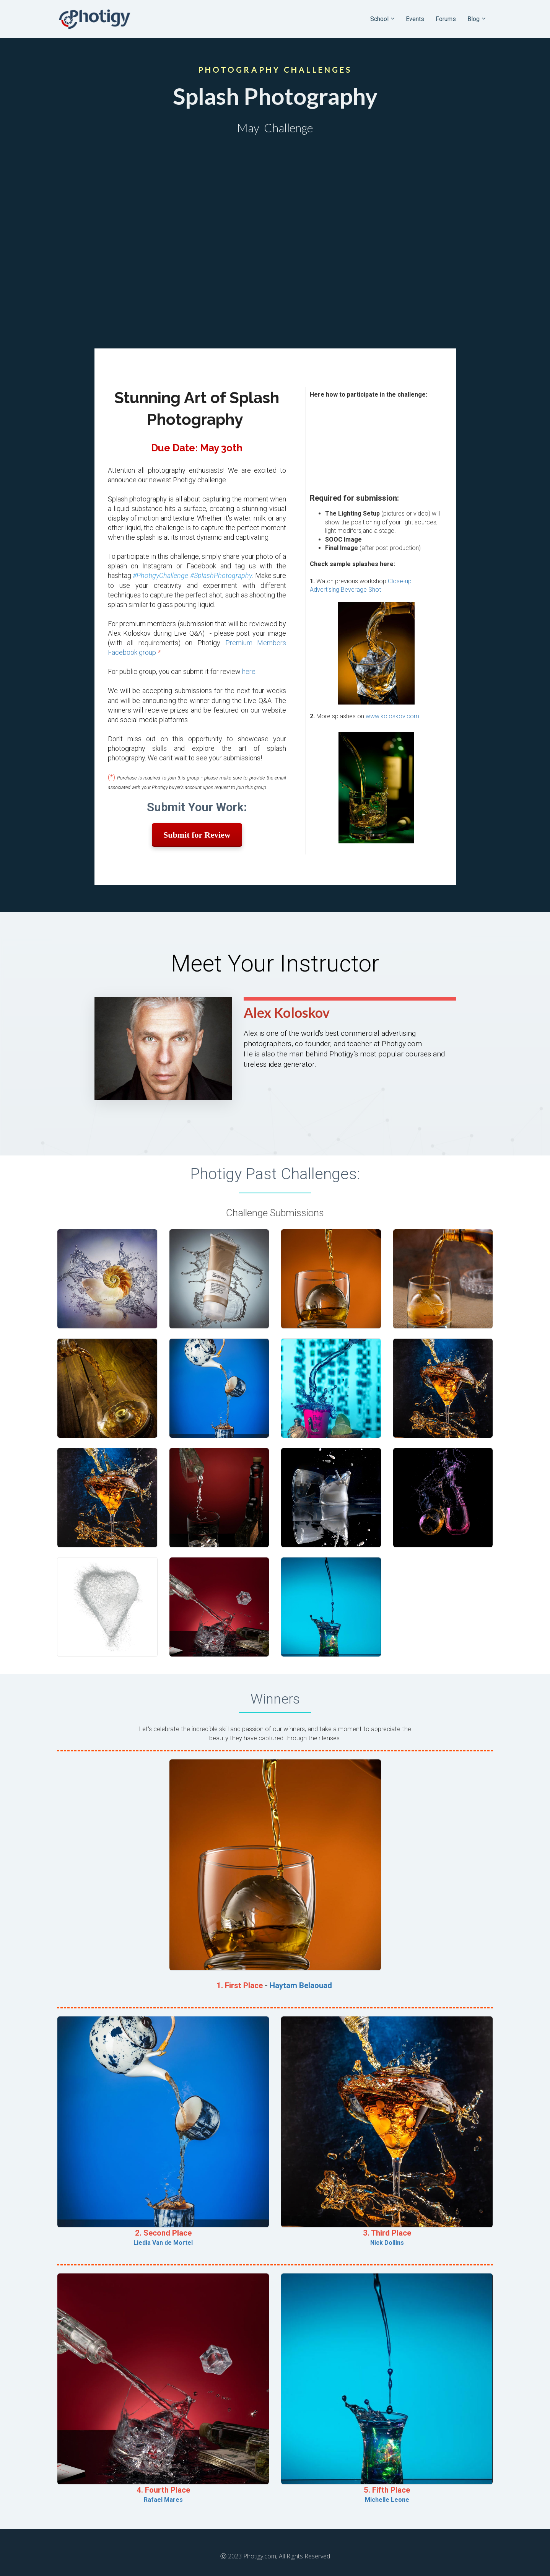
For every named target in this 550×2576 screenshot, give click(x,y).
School (379, 19)
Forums (446, 19)
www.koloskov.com (392, 716)
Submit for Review (197, 835)
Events (415, 19)
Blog (473, 19)
